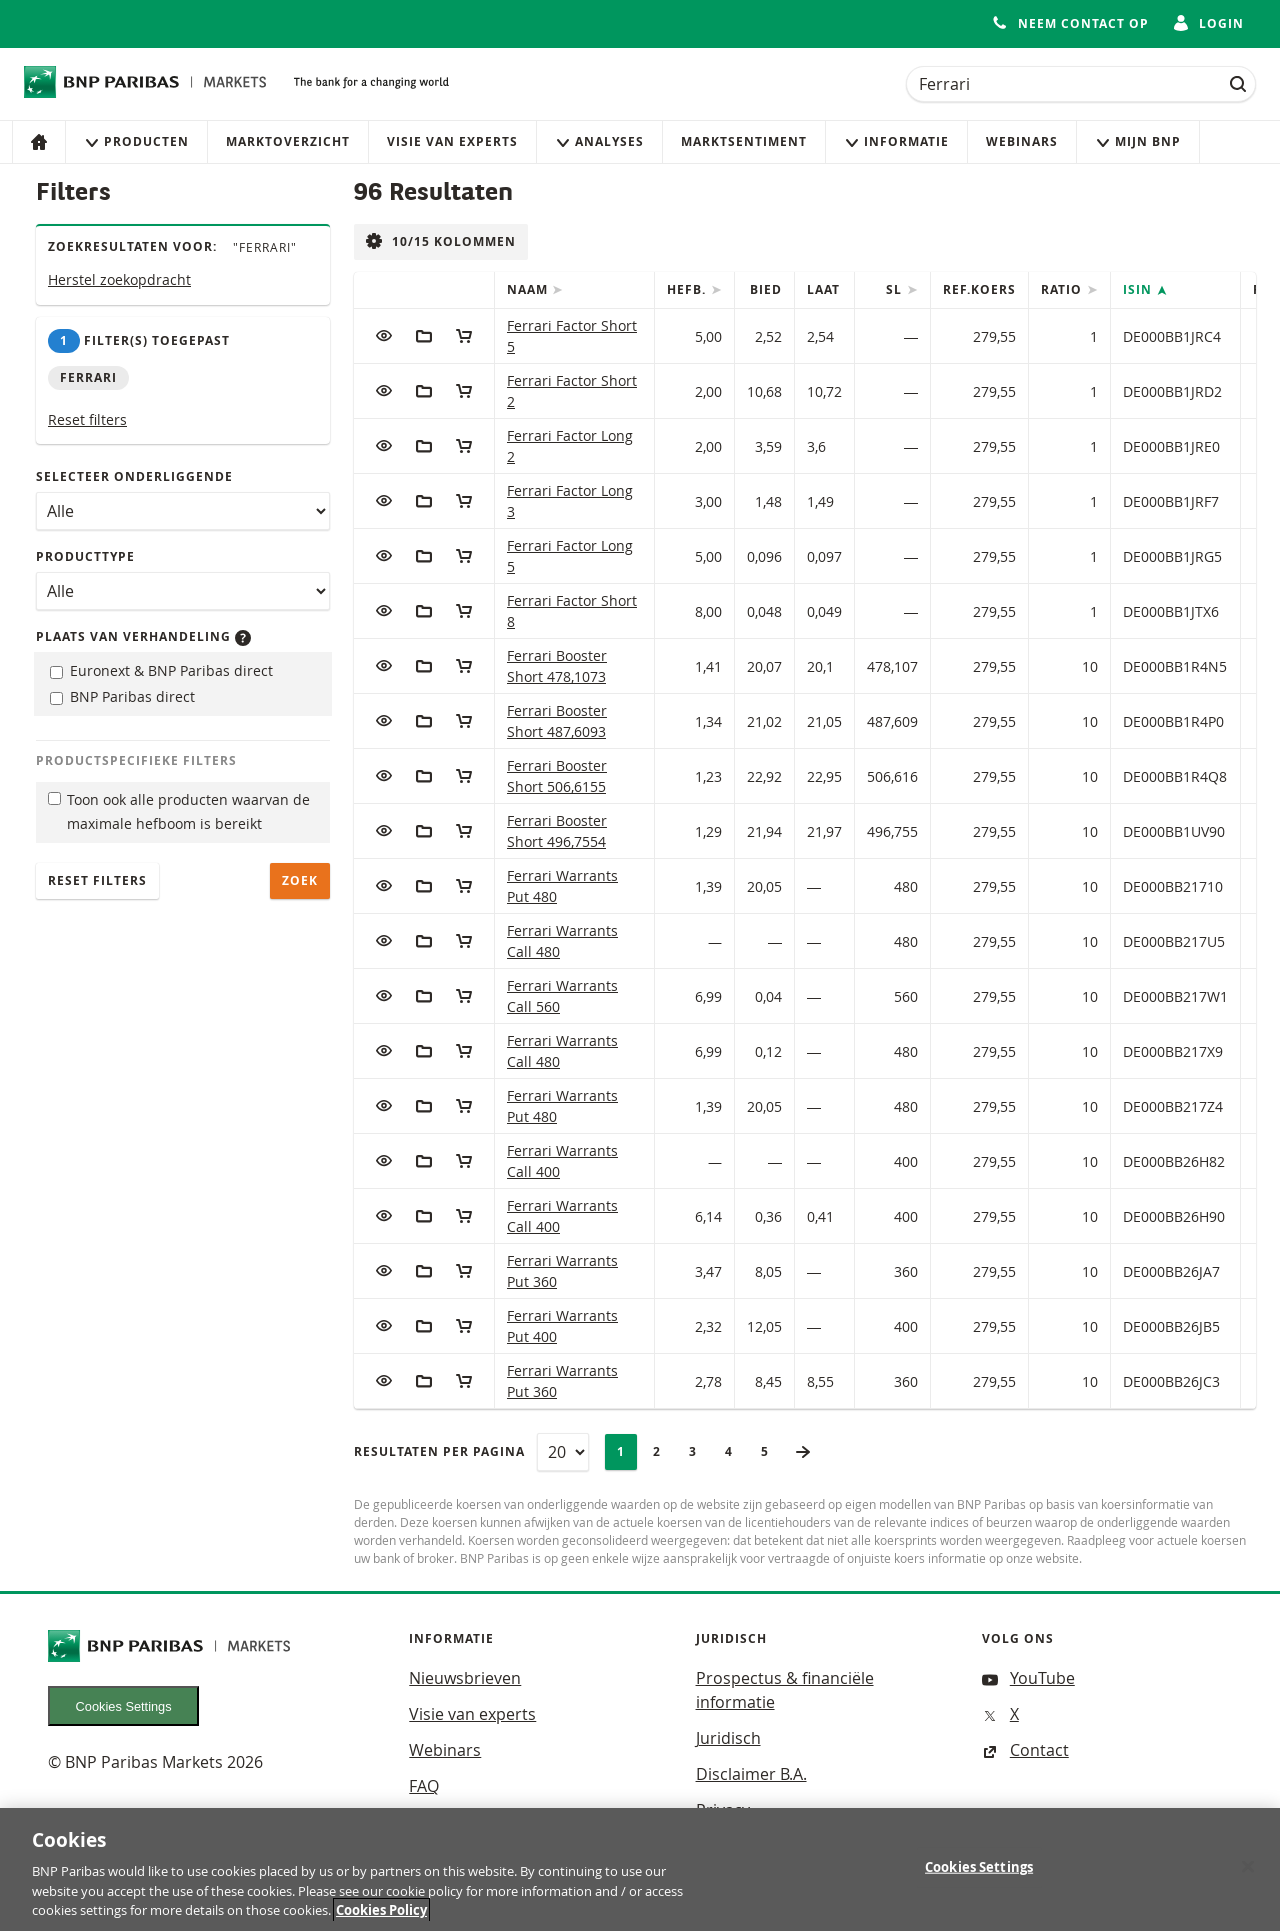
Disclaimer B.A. (751, 1774)
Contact (1025, 1750)
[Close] (1248, 1878)
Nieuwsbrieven (465, 1678)
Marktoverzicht (288, 141)
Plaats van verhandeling (143, 636)
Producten (136, 141)
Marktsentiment (744, 141)
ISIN (1139, 289)
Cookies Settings (124, 1706)
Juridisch (728, 1738)
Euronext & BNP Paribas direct (161, 670)
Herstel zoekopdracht (119, 279)
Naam (529, 289)
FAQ (424, 1786)
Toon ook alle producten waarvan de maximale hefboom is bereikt (179, 812)
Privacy (723, 1810)
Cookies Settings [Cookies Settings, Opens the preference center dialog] (979, 1879)
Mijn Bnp (1138, 141)
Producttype (85, 556)
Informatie (896, 141)
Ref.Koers (979, 289)
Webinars (1022, 141)
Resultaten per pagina (439, 1451)
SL (896, 289)
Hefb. (688, 289)
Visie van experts (452, 141)
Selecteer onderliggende (134, 476)
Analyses (599, 141)
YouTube (1028, 1678)
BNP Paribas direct (122, 696)
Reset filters (87, 419)
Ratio (1063, 289)
